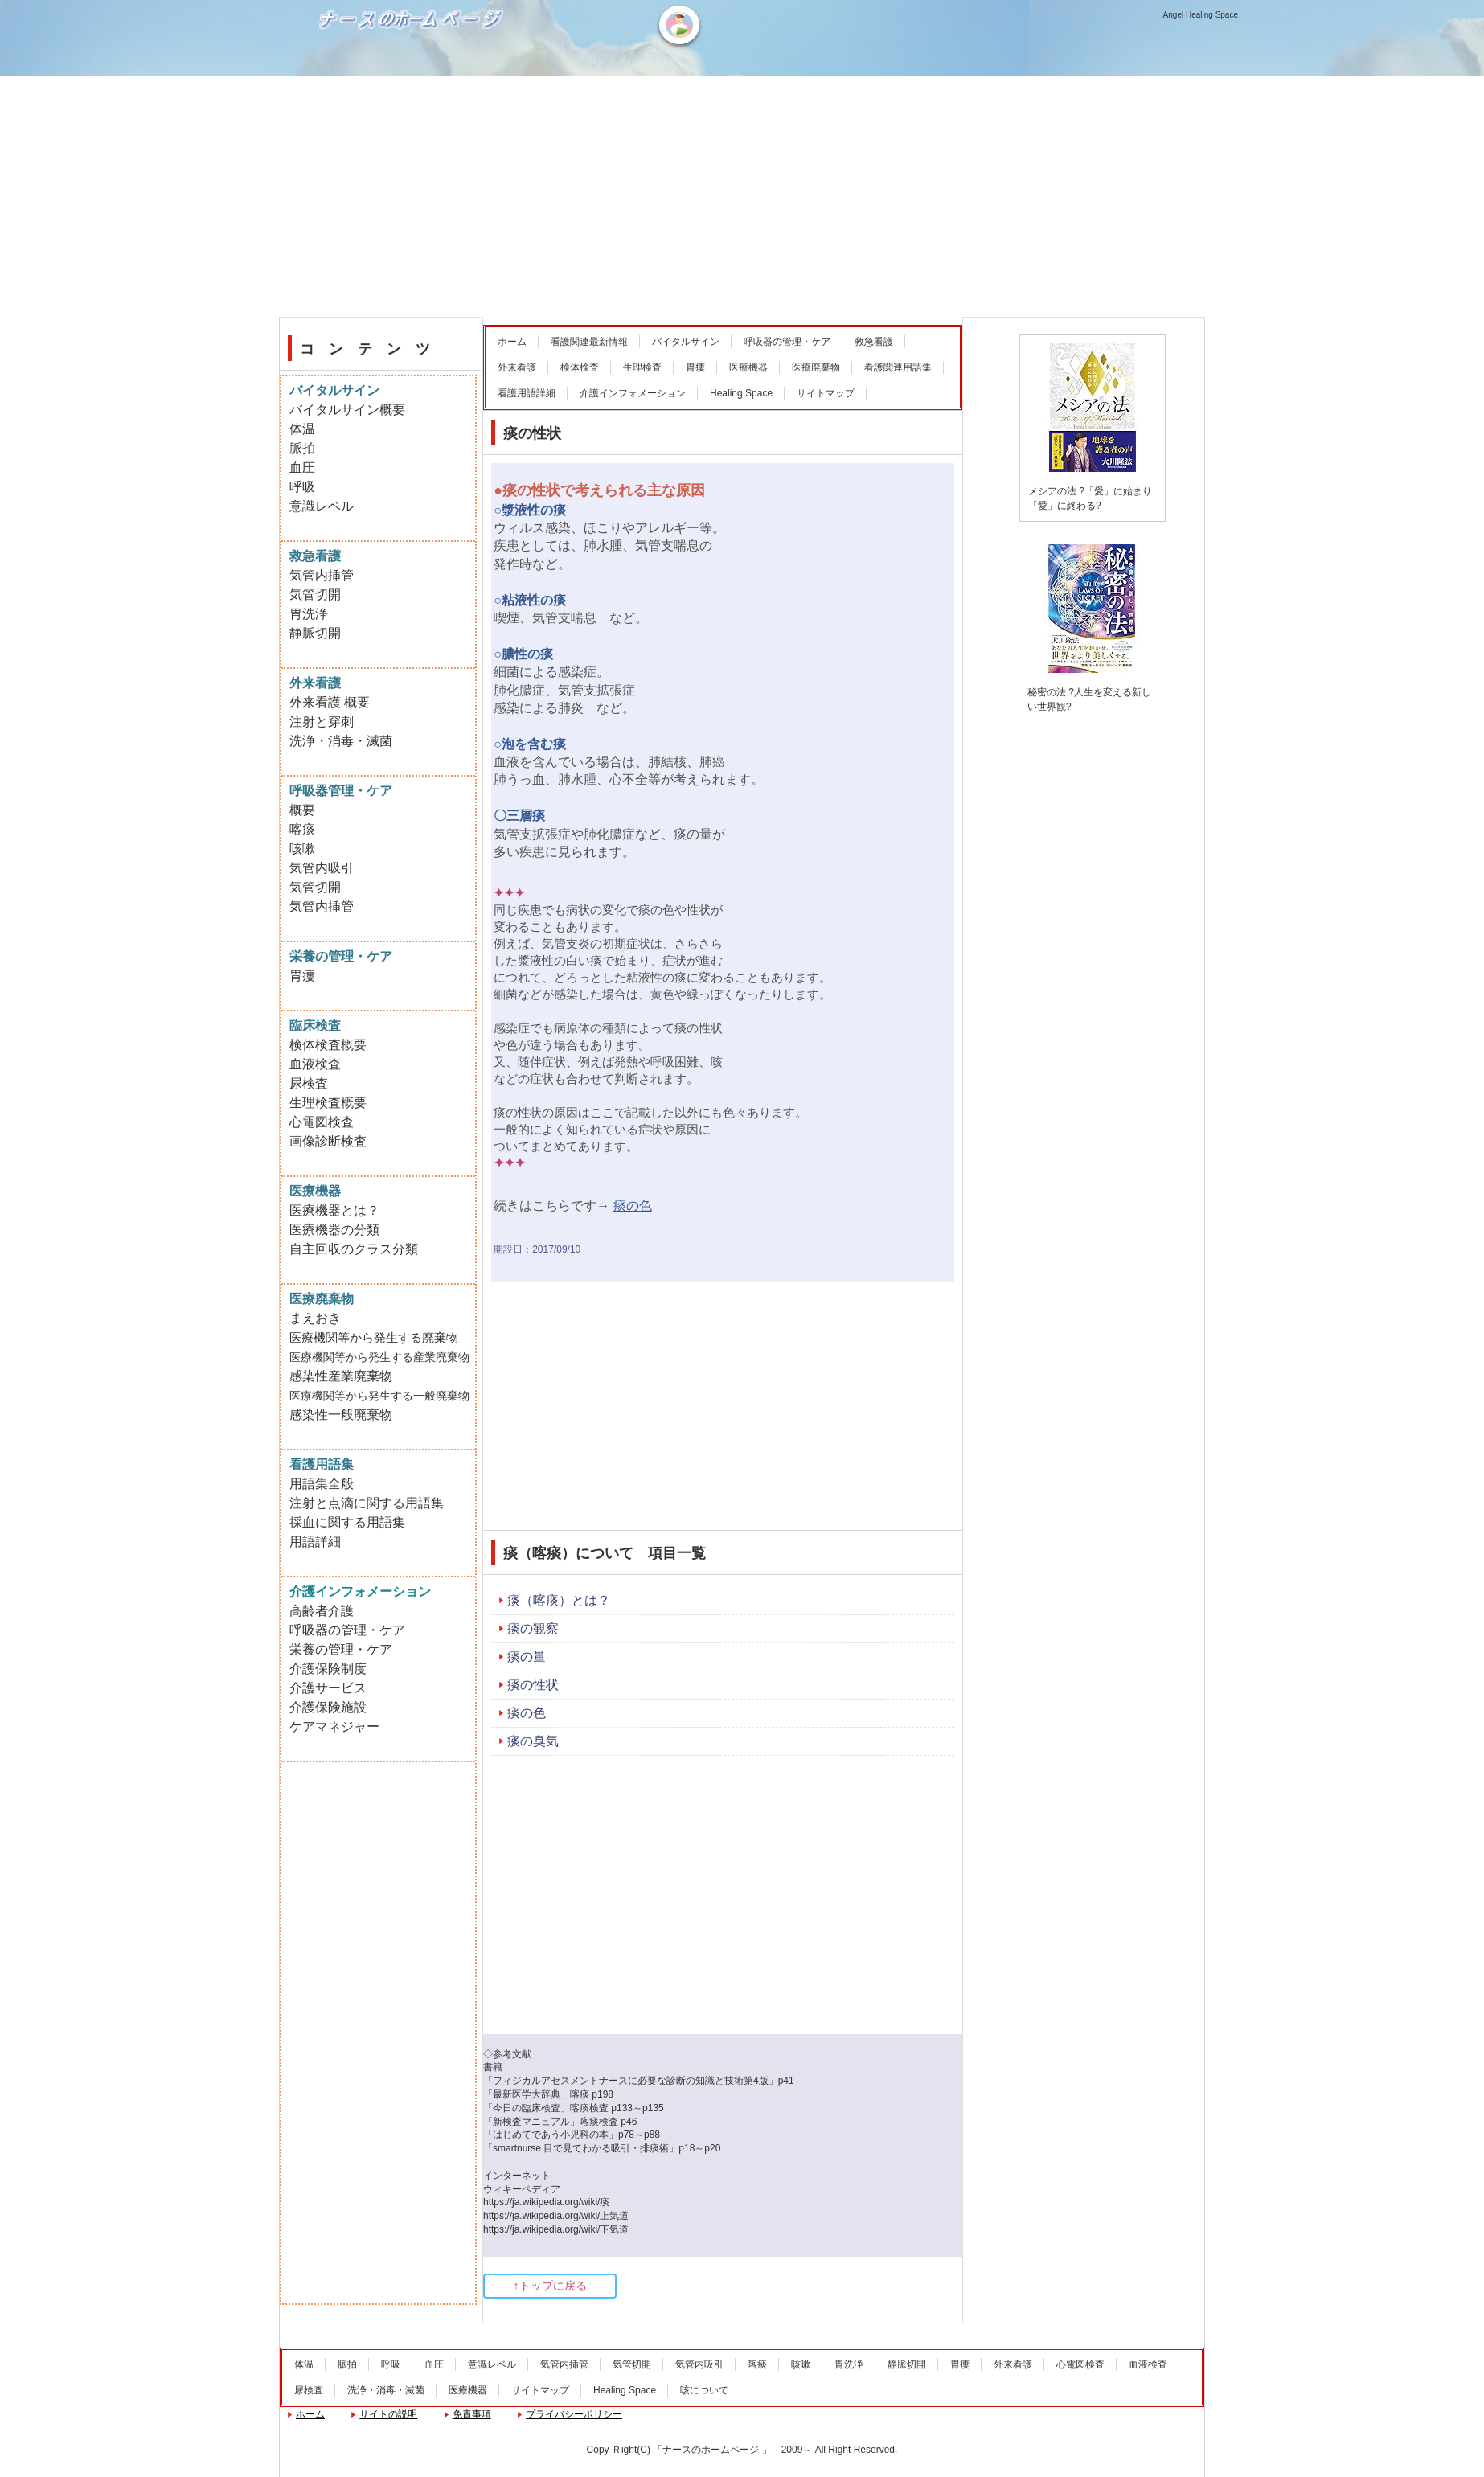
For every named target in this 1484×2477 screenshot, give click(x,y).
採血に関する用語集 (347, 1522)
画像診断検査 (328, 1141)
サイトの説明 (388, 2414)
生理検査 (642, 367)
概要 (302, 810)
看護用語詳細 (526, 393)
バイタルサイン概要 (347, 409)
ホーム (512, 341)
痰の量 (526, 1656)
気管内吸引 (321, 868)
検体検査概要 (328, 1045)
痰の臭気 (533, 1741)
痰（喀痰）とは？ (558, 1600)
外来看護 (517, 367)
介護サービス (328, 1688)
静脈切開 (315, 633)
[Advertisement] (742, 196)
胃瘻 (695, 367)
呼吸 (302, 487)
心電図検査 (321, 1122)
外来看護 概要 (329, 702)
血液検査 (315, 1064)
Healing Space (741, 393)
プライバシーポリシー (574, 2414)
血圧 (302, 467)
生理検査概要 (328, 1102)
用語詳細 (315, 1541)
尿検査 (308, 1083)
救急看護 (874, 341)
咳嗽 (302, 848)
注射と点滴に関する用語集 (366, 1503)
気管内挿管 (321, 575)
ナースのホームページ (413, 73)
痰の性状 (533, 1685)
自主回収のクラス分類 (353, 1249)
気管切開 (315, 594)
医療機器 (748, 367)
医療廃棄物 (816, 367)
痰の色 (526, 1713)
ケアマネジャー (334, 1726)
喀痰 (302, 829)
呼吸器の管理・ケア (787, 341)
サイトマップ (826, 393)
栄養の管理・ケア (340, 1649)
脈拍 (302, 448)
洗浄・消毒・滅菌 (340, 741)
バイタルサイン (685, 341)
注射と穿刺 (321, 721)
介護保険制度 (328, 1668)
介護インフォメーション (633, 393)
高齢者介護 (321, 1611)
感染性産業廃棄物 (340, 1376)
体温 (302, 429)
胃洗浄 (308, 614)
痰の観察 (533, 1628)
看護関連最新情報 (589, 341)
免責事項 (472, 2414)
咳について (704, 2390)
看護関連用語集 (898, 367)
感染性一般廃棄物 (340, 1414)
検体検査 (579, 367)
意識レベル (321, 506)
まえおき (315, 1318)
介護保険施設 (328, 1707)
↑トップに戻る (550, 2285)
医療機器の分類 (334, 1229)
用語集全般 (321, 1484)
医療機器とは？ (334, 1210)
